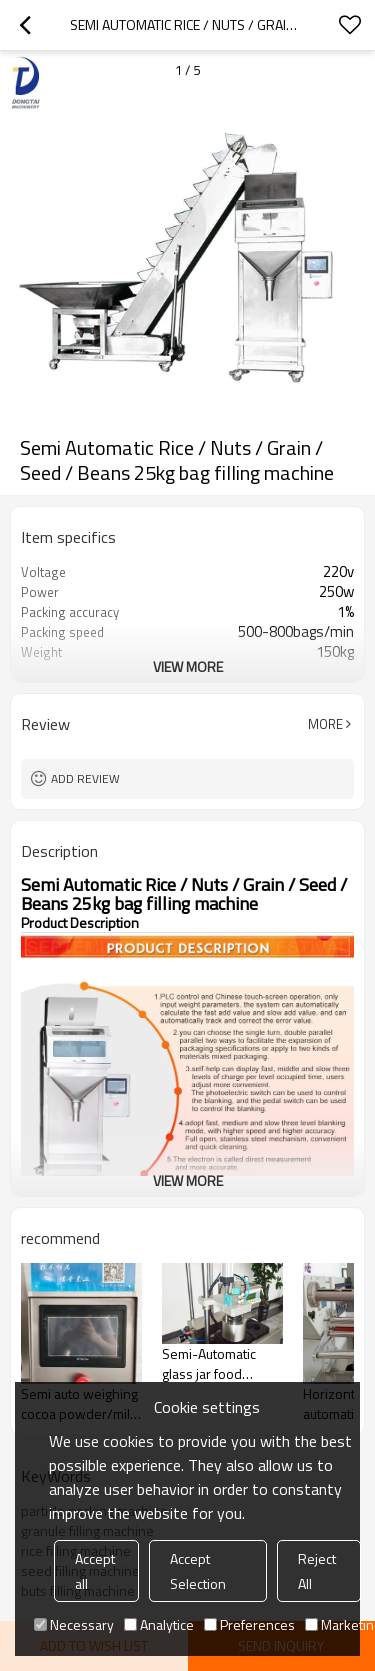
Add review (85, 778)
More (325, 724)
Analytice (159, 1624)
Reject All (317, 1571)
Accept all (95, 1571)
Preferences (249, 1624)
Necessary (74, 1624)
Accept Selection (198, 1571)
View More (188, 666)
